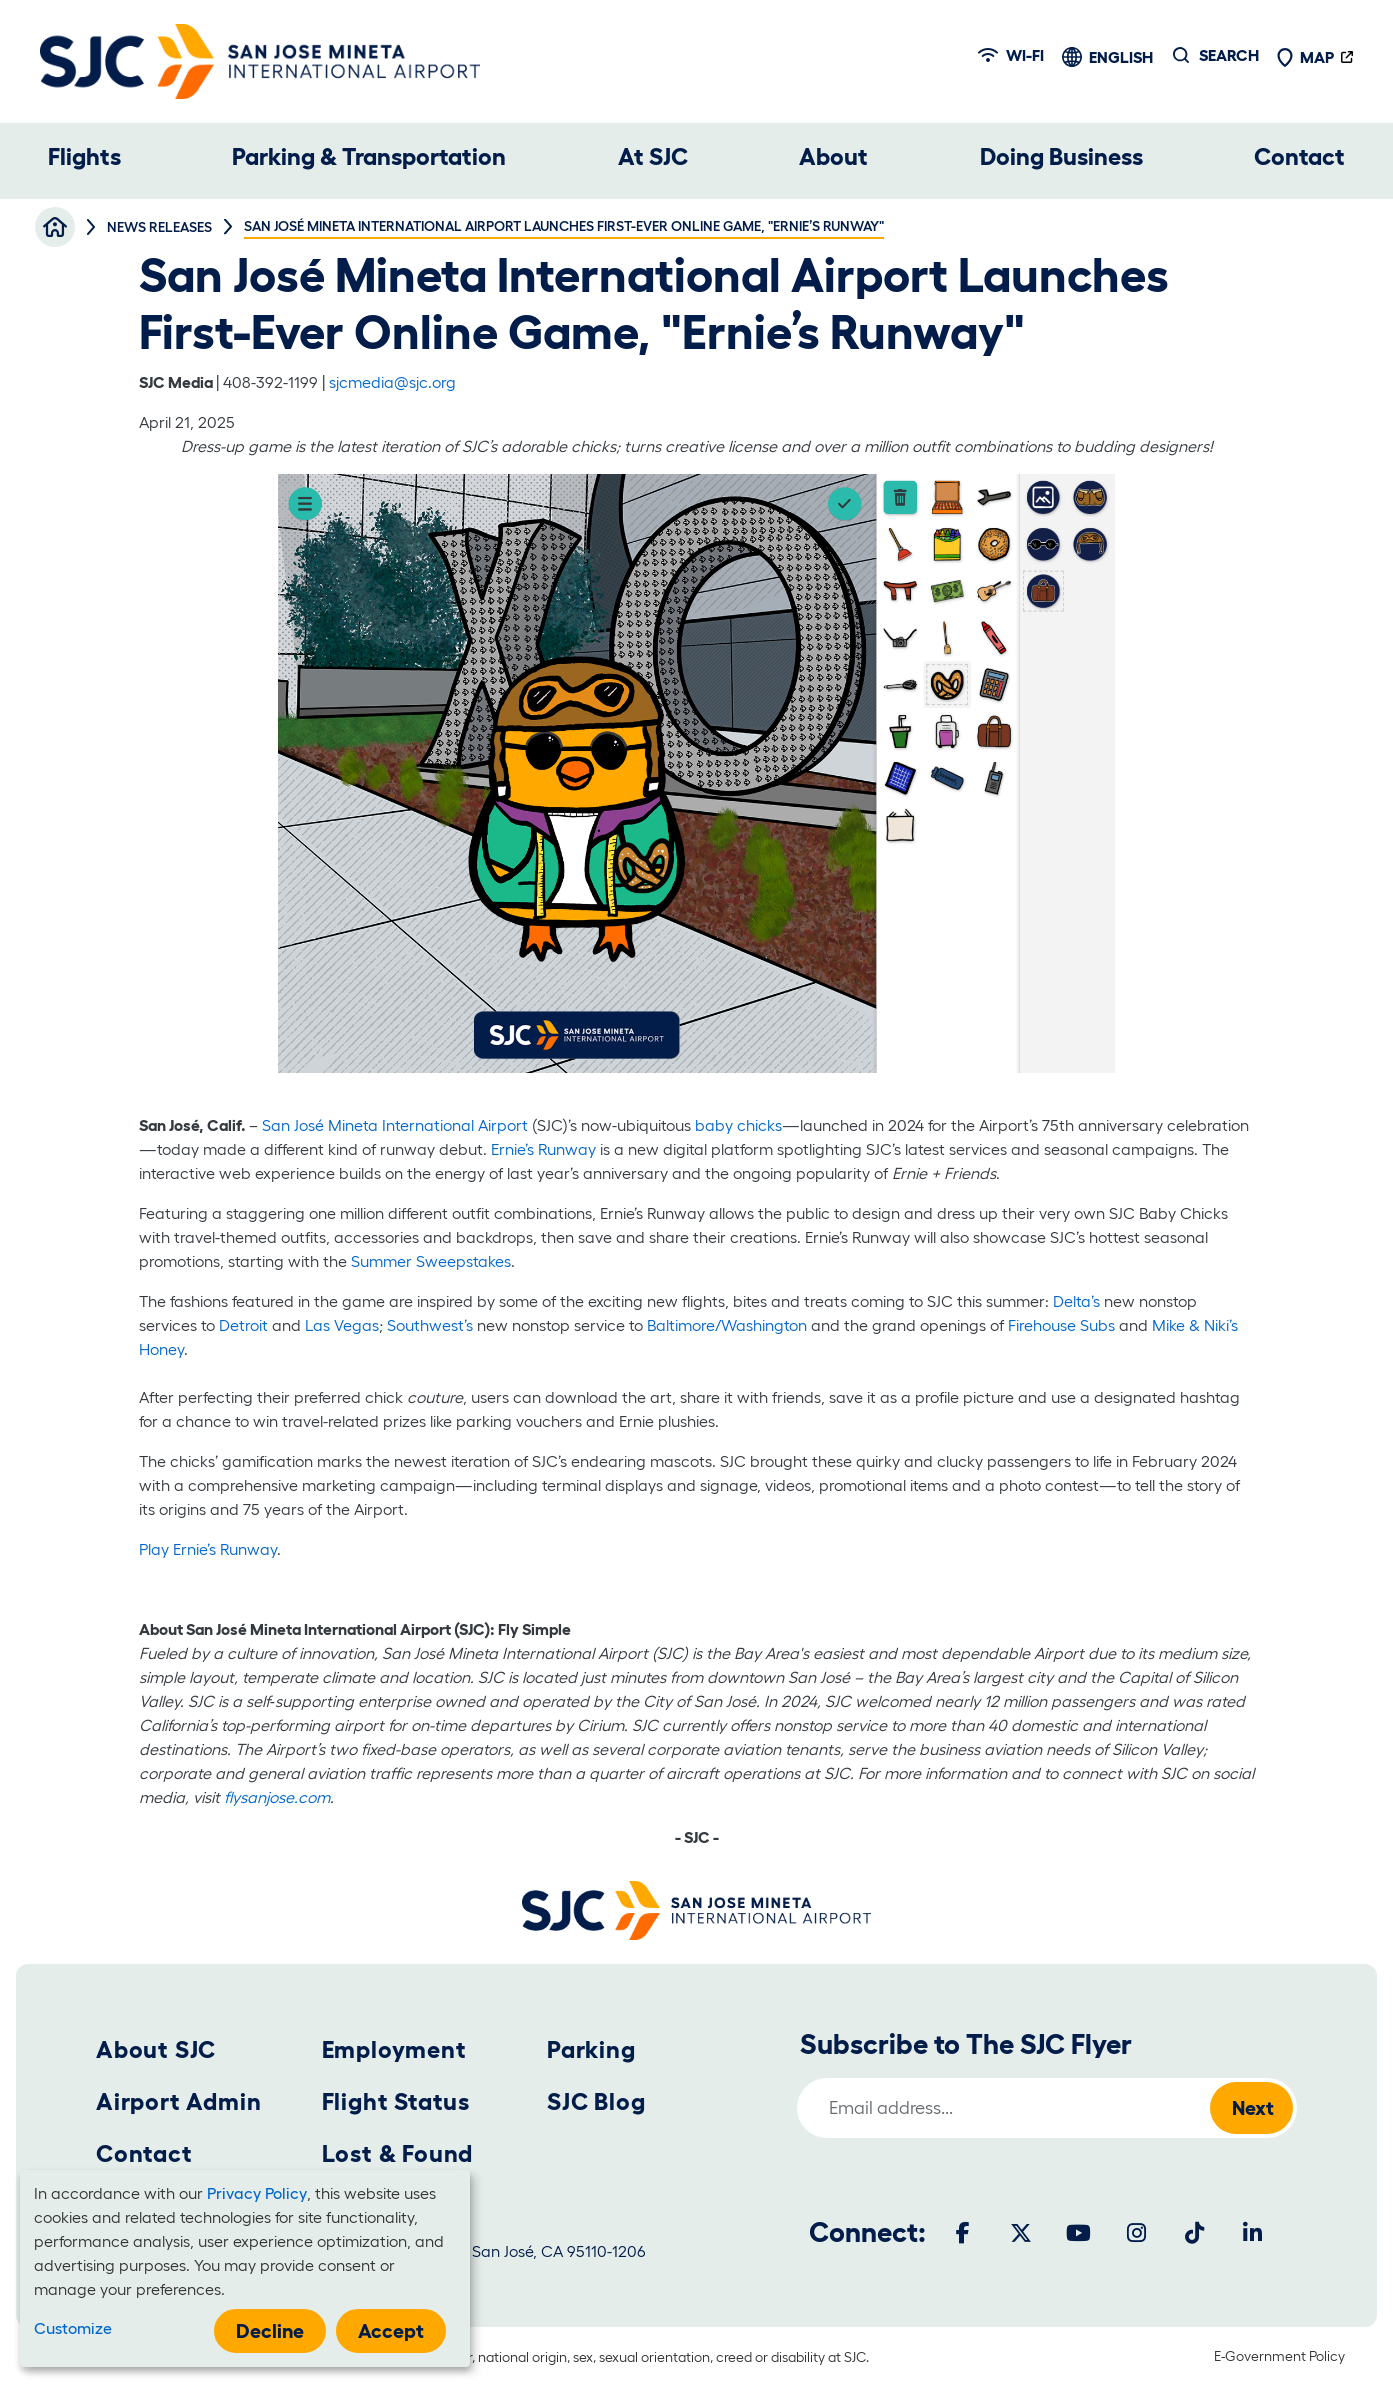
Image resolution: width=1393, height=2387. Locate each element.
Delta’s (1076, 1301)
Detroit (245, 1325)
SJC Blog (596, 2101)
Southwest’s (430, 1325)
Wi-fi (1011, 55)
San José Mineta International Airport (395, 1125)
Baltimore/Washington (729, 1325)
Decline (270, 2331)
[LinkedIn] (1253, 2233)
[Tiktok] (1195, 2233)
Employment (394, 2049)
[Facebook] (963, 2233)
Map (1305, 57)
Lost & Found (398, 2153)
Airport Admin (178, 2101)
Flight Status (396, 2101)
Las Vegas (340, 1325)
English (1121, 57)
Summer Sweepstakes (431, 1261)
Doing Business (1061, 156)
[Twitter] (1021, 2233)
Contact (1299, 156)
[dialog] (245, 2268)
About (833, 156)
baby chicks (738, 1125)
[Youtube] (1079, 2233)
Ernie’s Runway (543, 1149)
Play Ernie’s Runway (208, 1549)
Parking (591, 2049)
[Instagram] (1137, 2233)
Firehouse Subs (1061, 1325)
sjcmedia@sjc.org (392, 382)
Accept (391, 2331)
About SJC (156, 2049)
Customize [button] (73, 2328)
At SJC (653, 156)
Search (1229, 55)
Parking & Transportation (369, 156)
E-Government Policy (1279, 2356)
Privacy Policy (257, 2193)
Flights (84, 156)
